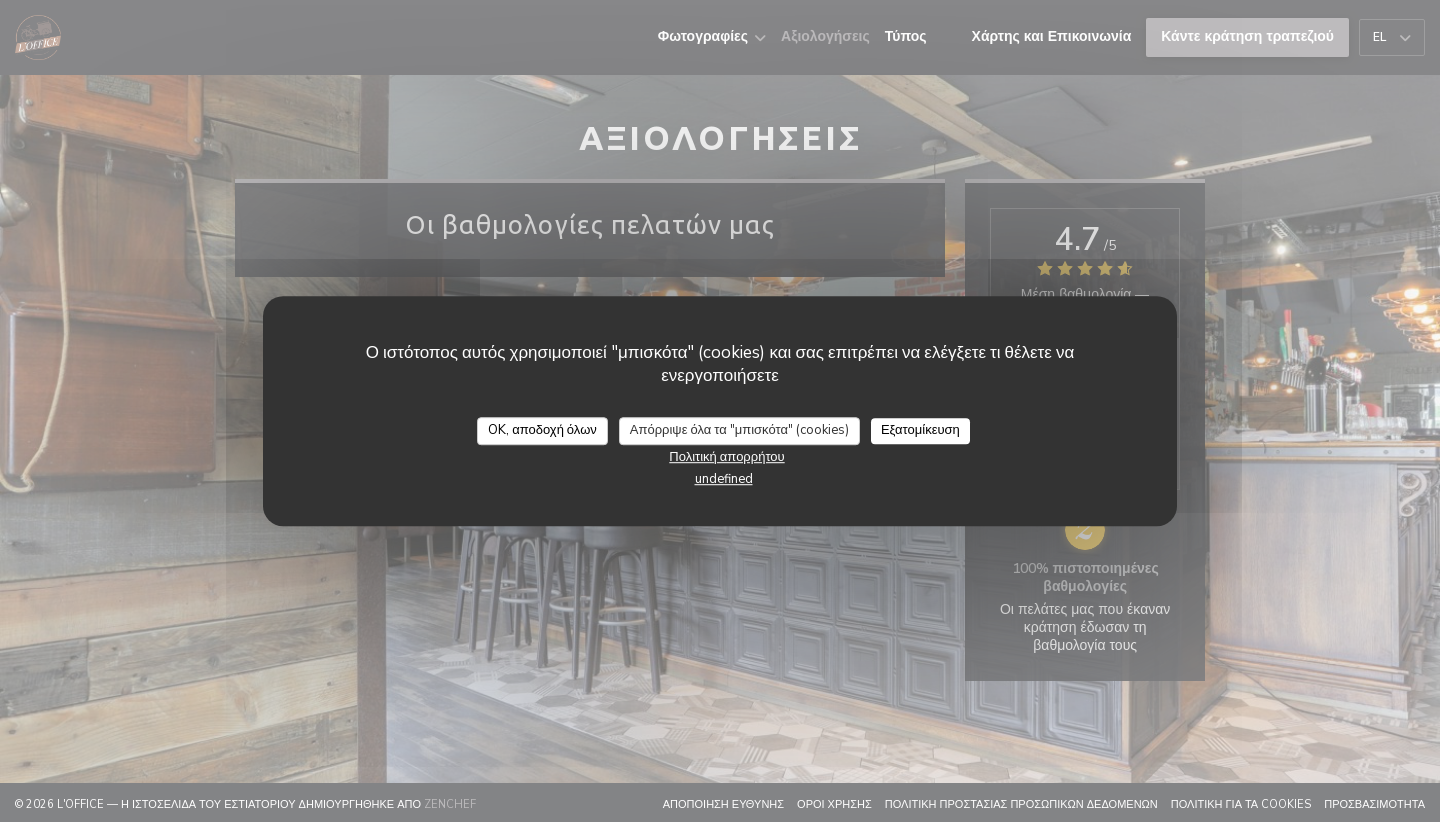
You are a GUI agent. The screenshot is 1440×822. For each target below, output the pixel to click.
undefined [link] (724, 479)
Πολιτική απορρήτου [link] (726, 457)
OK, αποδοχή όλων (542, 430)
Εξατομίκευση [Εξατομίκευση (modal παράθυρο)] (920, 430)
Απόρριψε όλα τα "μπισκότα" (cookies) (739, 430)
